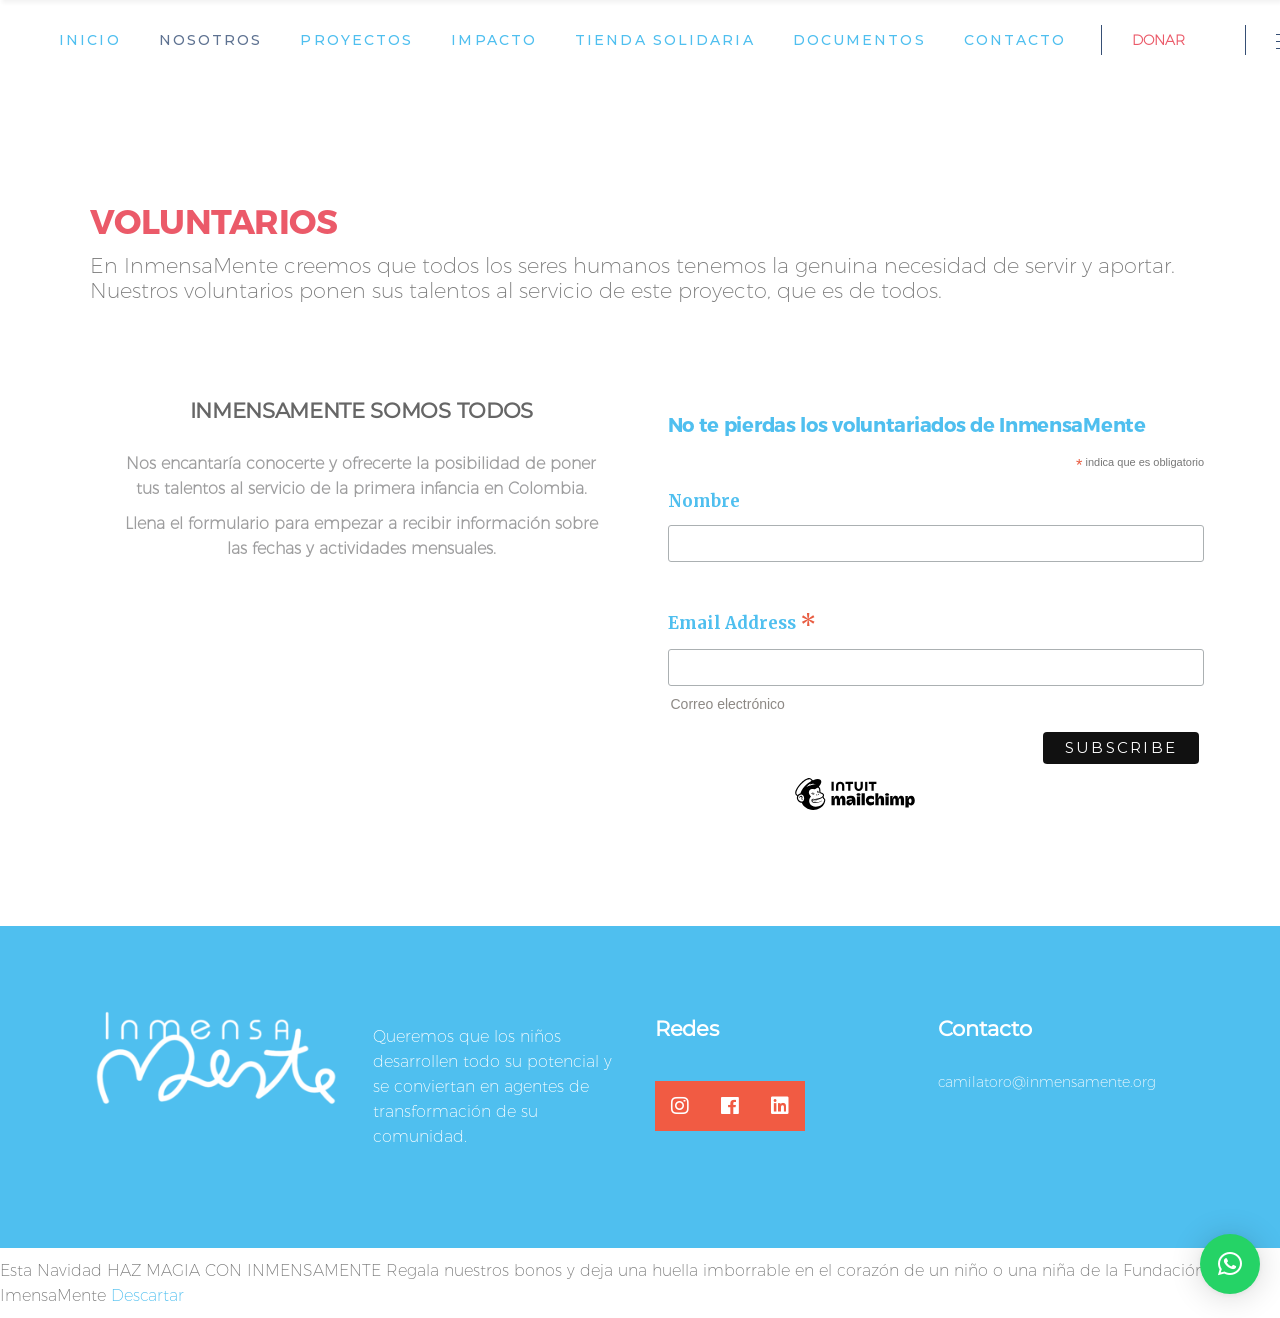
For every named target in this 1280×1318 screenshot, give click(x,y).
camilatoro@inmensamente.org (1047, 1082)
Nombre (704, 501)
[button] (1230, 1264)
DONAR (1158, 40)
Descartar (147, 1295)
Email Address (742, 622)
